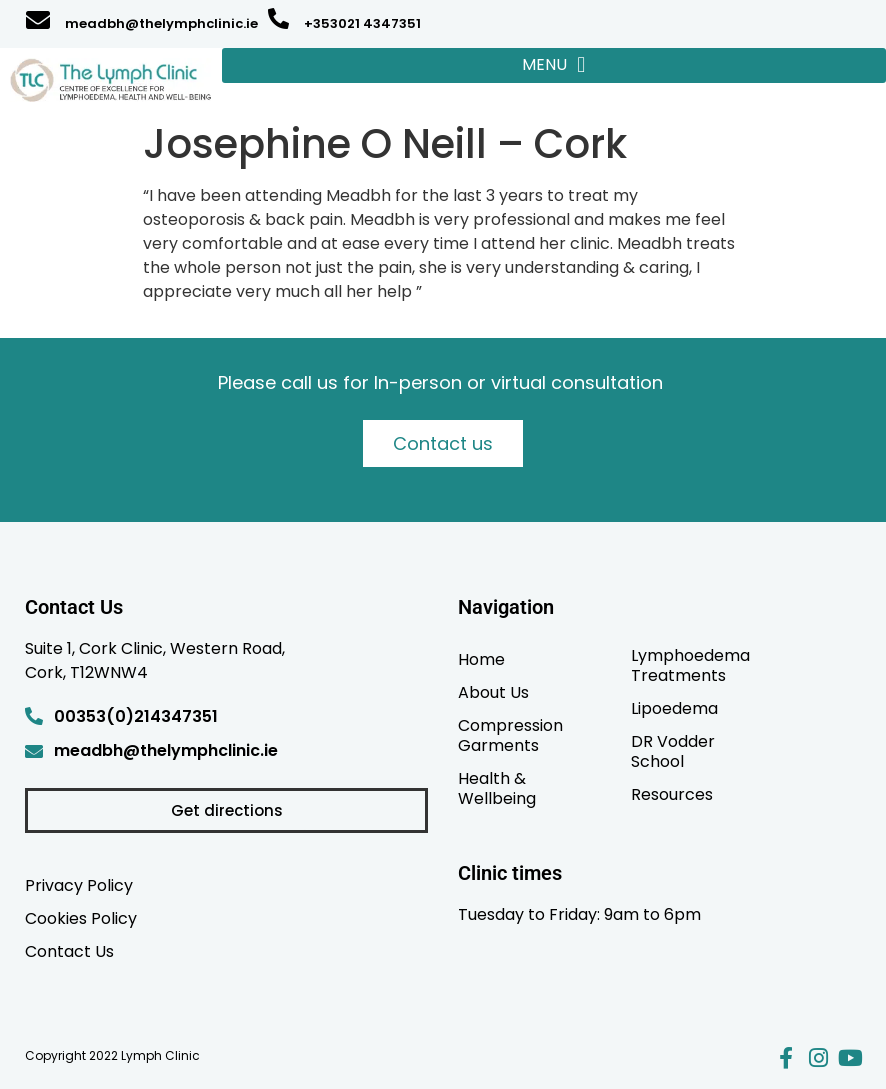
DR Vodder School (673, 751)
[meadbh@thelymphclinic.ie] (38, 20)
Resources (672, 794)
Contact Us (69, 951)
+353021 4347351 (362, 23)
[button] (554, 65)
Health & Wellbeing (497, 788)
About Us (493, 692)
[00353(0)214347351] (34, 716)
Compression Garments (510, 735)
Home (481, 659)
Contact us (443, 443)
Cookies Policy (81, 918)
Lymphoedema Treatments (690, 665)
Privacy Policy (79, 885)
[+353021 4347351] (278, 18)
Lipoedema (674, 708)
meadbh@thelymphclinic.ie (161, 23)
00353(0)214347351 (136, 716)
